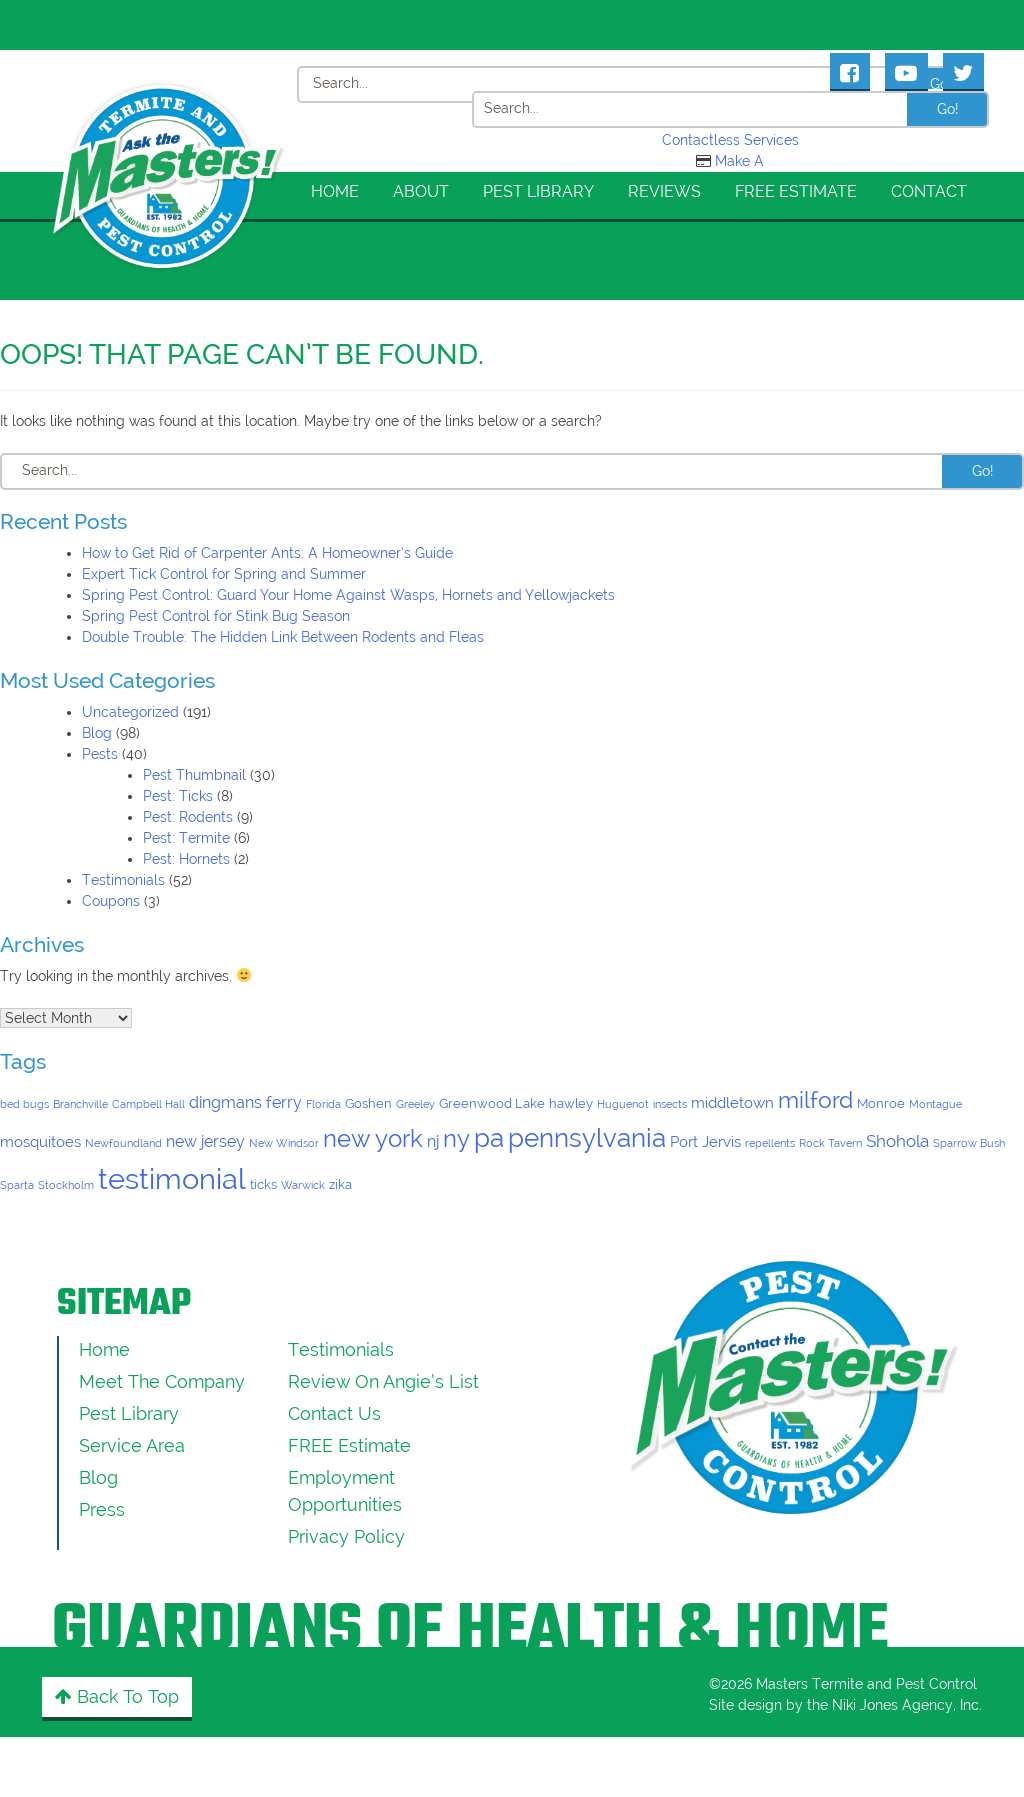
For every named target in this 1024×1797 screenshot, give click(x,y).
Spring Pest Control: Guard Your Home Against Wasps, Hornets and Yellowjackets (348, 595)
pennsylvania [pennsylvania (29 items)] (587, 1137)
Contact (929, 191)
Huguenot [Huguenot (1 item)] (623, 1104)
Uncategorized (130, 712)
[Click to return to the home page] (169, 104)
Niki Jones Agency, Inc (905, 1705)
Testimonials (123, 880)
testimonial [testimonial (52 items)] (172, 1178)
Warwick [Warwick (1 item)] (303, 1185)
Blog (97, 733)
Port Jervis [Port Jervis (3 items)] (705, 1141)
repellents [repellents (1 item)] (770, 1143)
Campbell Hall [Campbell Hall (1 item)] (148, 1104)
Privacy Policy (346, 1536)
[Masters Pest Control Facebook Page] (850, 71)
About (421, 191)
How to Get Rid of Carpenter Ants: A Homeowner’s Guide (267, 553)
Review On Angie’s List (383, 1381)
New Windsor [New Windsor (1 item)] (284, 1143)
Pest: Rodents (188, 817)
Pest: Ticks (178, 796)
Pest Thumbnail (194, 775)
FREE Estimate (796, 191)
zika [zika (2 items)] (340, 1184)
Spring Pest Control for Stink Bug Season (216, 616)
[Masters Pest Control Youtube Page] (906, 71)
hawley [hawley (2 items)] (571, 1103)
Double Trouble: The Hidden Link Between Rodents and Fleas (283, 637)
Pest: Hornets (186, 859)
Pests (100, 754)
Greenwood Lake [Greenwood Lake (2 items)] (492, 1103)
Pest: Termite (186, 838)
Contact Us (334, 1413)
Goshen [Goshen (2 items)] (368, 1103)
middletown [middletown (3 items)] (732, 1102)
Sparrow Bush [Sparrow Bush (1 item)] (969, 1143)
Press (102, 1509)
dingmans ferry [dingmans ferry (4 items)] (245, 1102)
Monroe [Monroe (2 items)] (881, 1103)
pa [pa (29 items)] (489, 1137)
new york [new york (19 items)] (373, 1139)
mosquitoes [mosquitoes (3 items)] (40, 1141)
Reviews (664, 191)
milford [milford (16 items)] (815, 1099)
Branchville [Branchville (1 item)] (80, 1104)
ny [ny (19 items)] (456, 1139)
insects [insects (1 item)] (670, 1104)
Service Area (132, 1445)
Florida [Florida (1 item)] (323, 1104)
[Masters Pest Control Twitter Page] (963, 71)
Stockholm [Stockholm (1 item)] (66, 1185)
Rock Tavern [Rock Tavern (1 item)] (830, 1143)
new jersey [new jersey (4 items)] (205, 1141)
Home (335, 191)
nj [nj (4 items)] (433, 1141)
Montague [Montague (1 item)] (935, 1104)
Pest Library (538, 191)
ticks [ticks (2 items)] (263, 1184)
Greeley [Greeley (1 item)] (415, 1104)
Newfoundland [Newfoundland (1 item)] (123, 1143)
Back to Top (117, 1696)
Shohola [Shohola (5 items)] (897, 1141)
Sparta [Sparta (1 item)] (17, 1185)
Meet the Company (162, 1381)
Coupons (111, 901)
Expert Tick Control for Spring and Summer (224, 574)
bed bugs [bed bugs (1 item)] (24, 1104)
